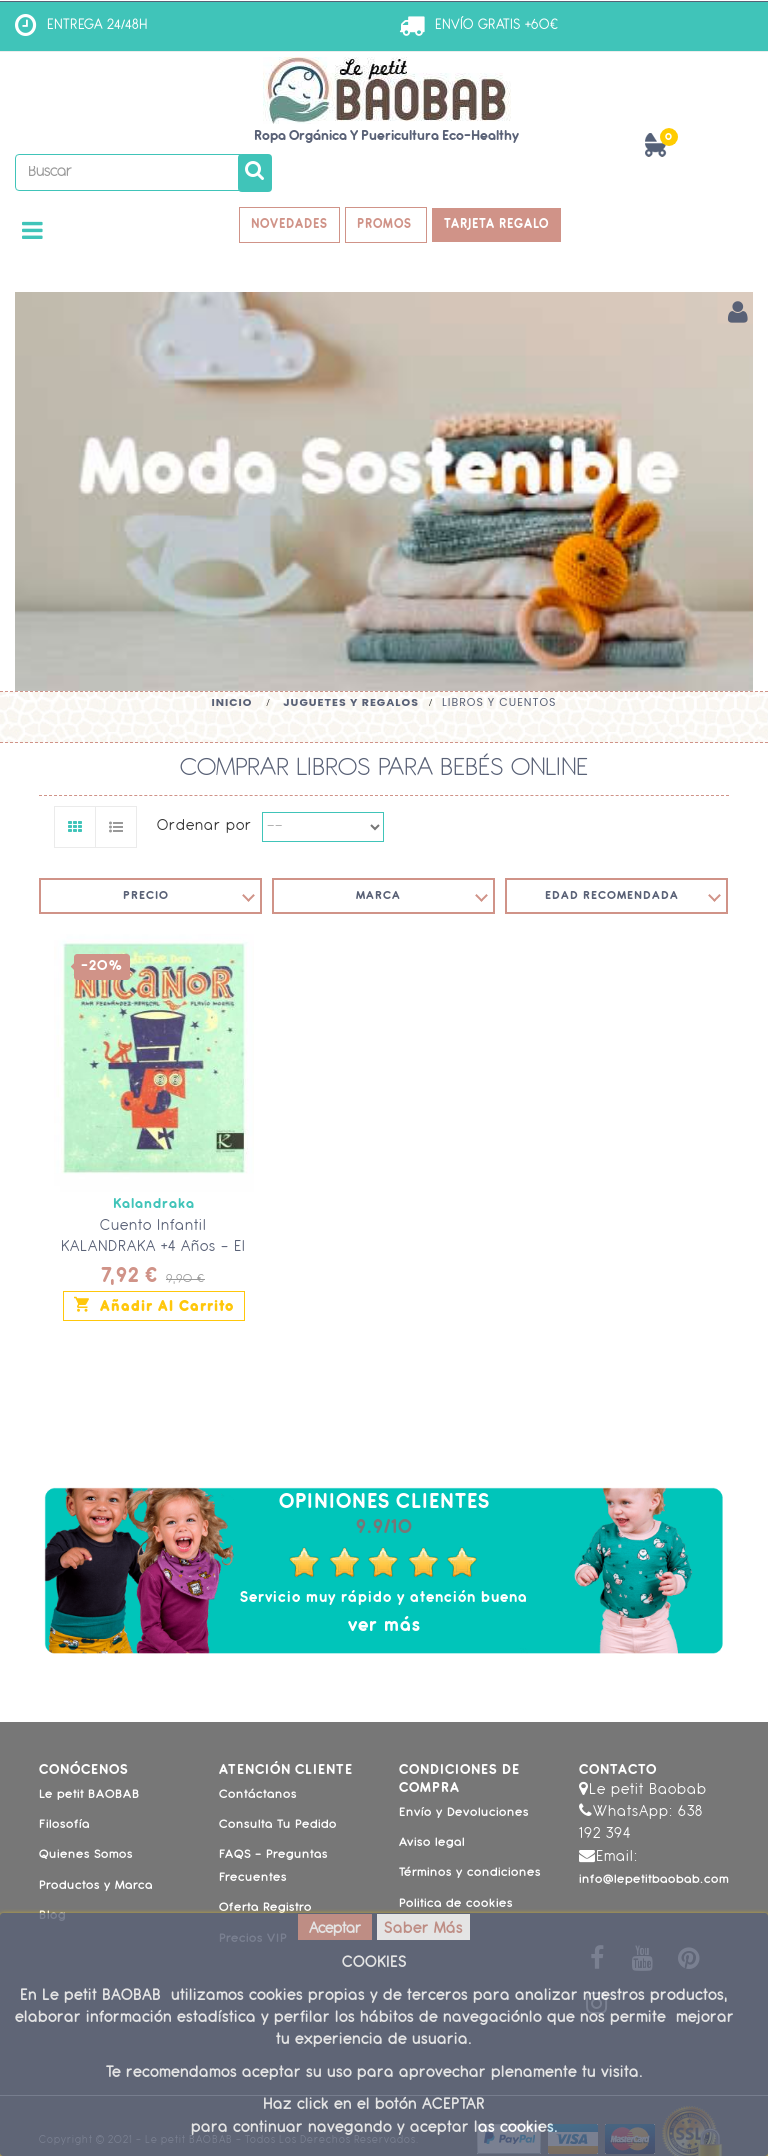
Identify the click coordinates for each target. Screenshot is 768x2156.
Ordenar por (204, 828)
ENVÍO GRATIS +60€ (496, 25)
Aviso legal (432, 1845)
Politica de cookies (456, 1905)
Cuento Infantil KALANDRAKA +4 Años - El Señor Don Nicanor (153, 1249)
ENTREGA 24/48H (97, 25)
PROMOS (387, 225)
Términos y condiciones (470, 1875)
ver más (384, 1627)
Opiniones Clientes (384, 1504)
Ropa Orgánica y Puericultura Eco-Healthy (386, 136)
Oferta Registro (265, 1910)
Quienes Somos (86, 1857)
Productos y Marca (96, 1887)
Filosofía (64, 1827)
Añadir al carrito (154, 1306)
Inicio (231, 704)
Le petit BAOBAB (89, 1796)
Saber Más (423, 1929)
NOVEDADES (285, 225)
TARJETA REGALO (502, 225)
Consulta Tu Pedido (278, 1827)
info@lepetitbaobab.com (654, 1882)
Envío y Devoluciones (464, 1814)
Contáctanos (258, 1796)
